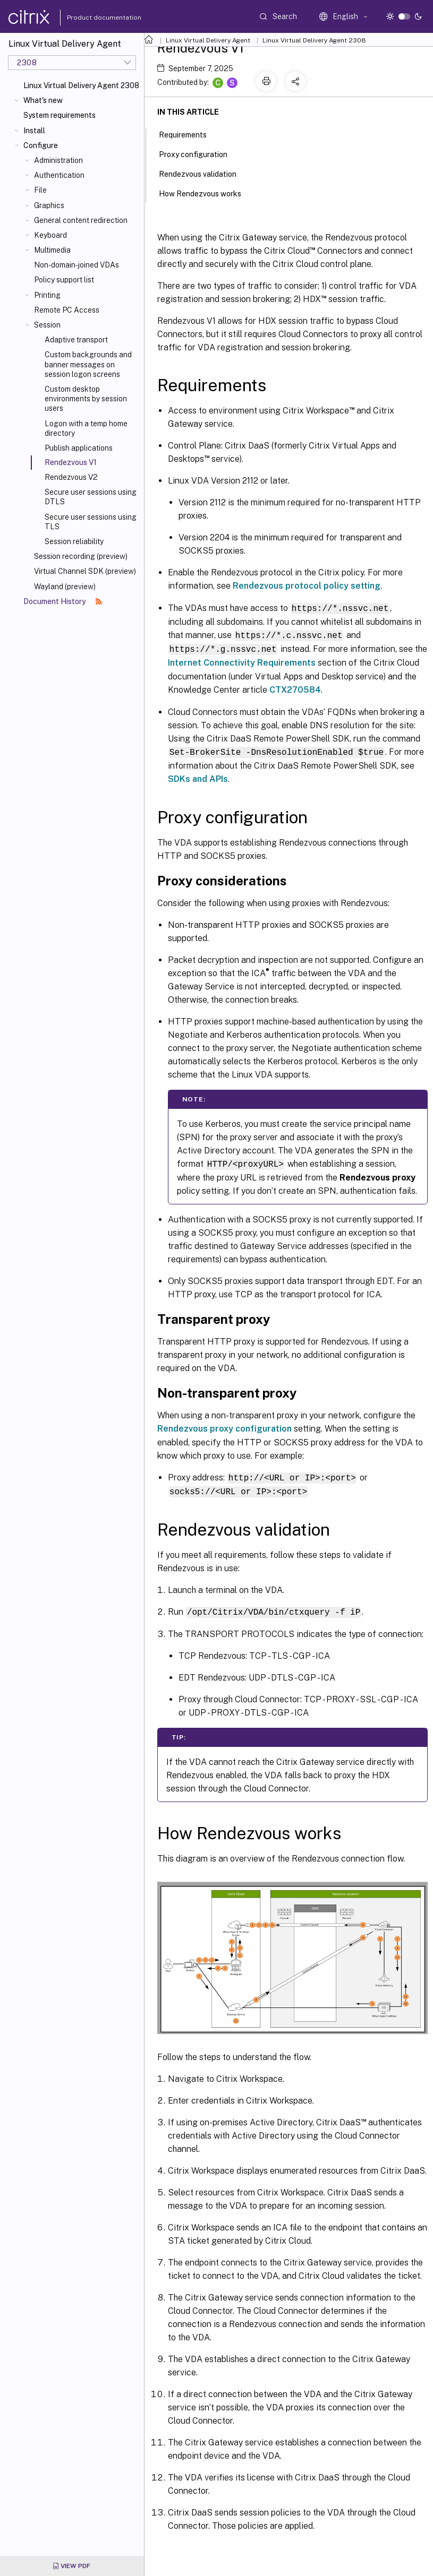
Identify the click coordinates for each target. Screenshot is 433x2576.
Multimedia (52, 250)
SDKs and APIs (198, 777)
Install (34, 130)
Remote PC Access (66, 310)
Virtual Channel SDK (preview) (85, 571)
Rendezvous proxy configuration (224, 1426)
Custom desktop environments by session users (86, 398)
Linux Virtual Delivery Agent (208, 40)
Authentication (59, 175)
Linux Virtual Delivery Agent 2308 (81, 85)
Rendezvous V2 (71, 477)
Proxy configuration (199, 153)
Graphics (49, 205)
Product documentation (91, 17)
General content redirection (81, 220)
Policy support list (64, 279)
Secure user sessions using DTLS (91, 497)
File (40, 190)
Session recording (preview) (81, 556)
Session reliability (74, 541)
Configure (40, 145)
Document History (62, 601)
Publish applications (79, 448)
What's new (43, 100)
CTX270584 (295, 688)
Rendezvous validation (203, 173)
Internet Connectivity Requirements (242, 661)
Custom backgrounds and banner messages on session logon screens (88, 364)
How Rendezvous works (206, 192)
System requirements (59, 115)
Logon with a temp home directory (86, 428)
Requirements (188, 133)
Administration (58, 160)
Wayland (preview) (65, 586)
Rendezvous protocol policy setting (306, 586)
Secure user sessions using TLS (91, 522)
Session (47, 325)
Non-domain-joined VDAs (76, 265)
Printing (47, 295)
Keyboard (50, 235)
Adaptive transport (76, 339)
